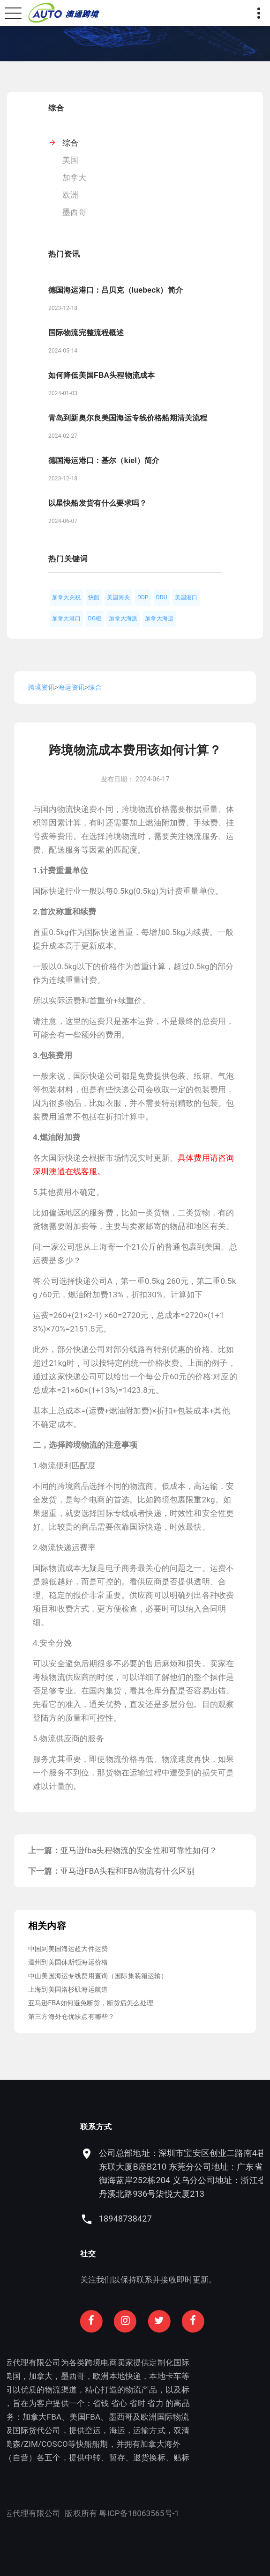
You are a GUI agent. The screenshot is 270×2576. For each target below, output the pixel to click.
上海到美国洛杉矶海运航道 (68, 1989)
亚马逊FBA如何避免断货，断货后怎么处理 (90, 2003)
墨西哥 (74, 212)
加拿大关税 (66, 597)
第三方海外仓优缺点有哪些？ (71, 2016)
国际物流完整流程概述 (86, 333)
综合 (70, 142)
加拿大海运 (159, 618)
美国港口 (186, 597)
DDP (143, 597)
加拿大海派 (123, 618)
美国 (70, 160)
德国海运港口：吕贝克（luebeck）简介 (115, 290)
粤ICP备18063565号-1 (87, 2513)
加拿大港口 (66, 618)
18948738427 (176, 2218)
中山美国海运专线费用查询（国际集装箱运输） (98, 1976)
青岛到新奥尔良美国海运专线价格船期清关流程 (127, 418)
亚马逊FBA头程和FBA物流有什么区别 (127, 1871)
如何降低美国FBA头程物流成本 (101, 375)
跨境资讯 (41, 687)
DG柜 (95, 618)
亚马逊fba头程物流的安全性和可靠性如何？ (138, 1850)
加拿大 (74, 177)
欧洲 (70, 194)
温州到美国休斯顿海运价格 (68, 1962)
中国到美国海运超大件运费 (68, 1948)
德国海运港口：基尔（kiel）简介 (103, 460)
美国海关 (118, 597)
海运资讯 (71, 687)
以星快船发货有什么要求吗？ (97, 503)
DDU (161, 597)
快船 (93, 597)
